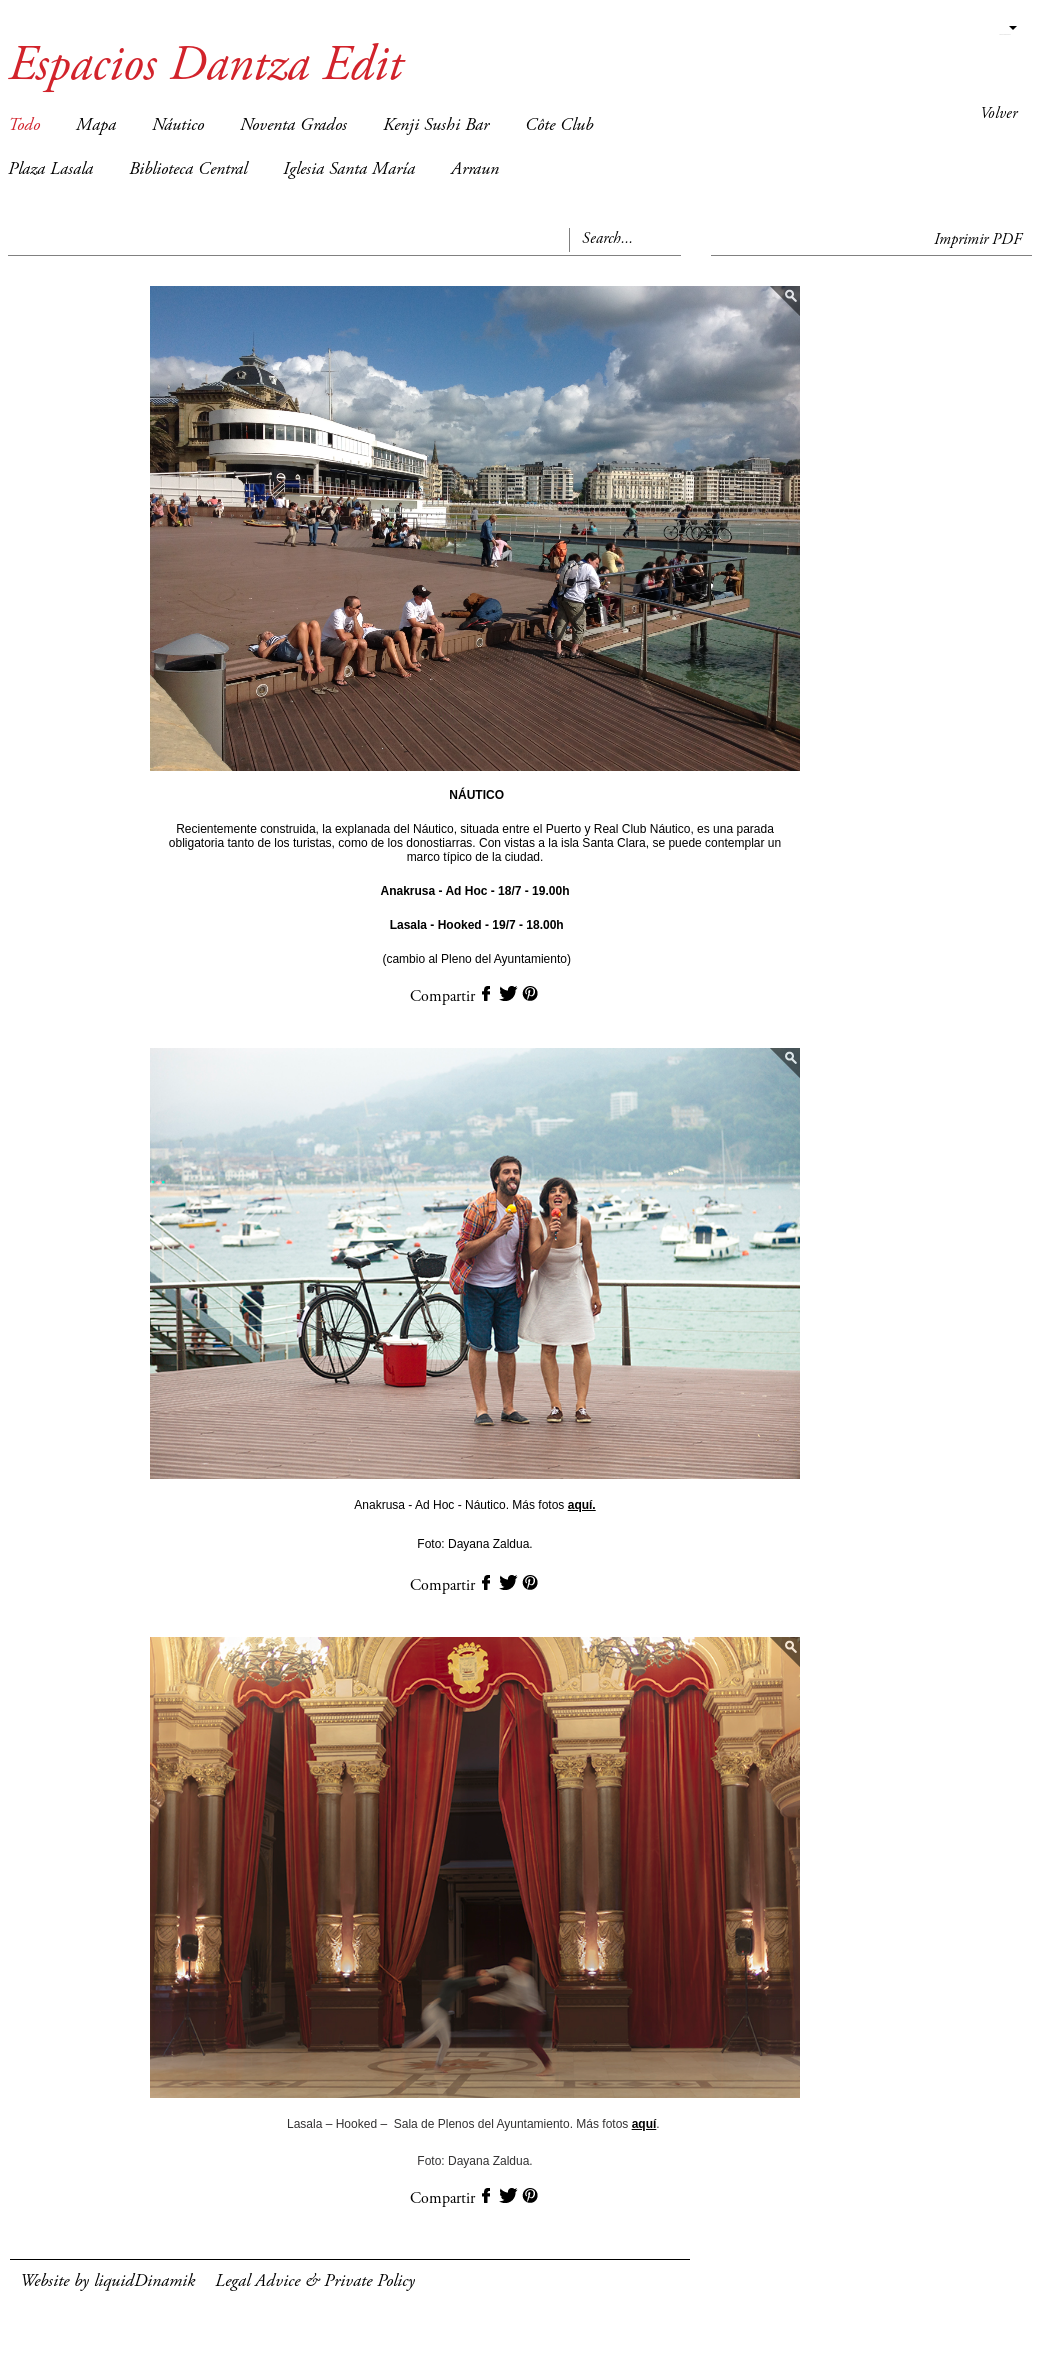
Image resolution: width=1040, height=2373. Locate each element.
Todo (24, 126)
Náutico (178, 126)
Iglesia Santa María (349, 170)
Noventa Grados (293, 126)
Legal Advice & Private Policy (315, 2282)
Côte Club (559, 126)
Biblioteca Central (188, 170)
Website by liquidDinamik (107, 2282)
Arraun (475, 170)
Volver (998, 114)
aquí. (582, 1505)
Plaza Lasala (50, 170)
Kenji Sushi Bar (436, 126)
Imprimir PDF (978, 240)
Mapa (96, 126)
